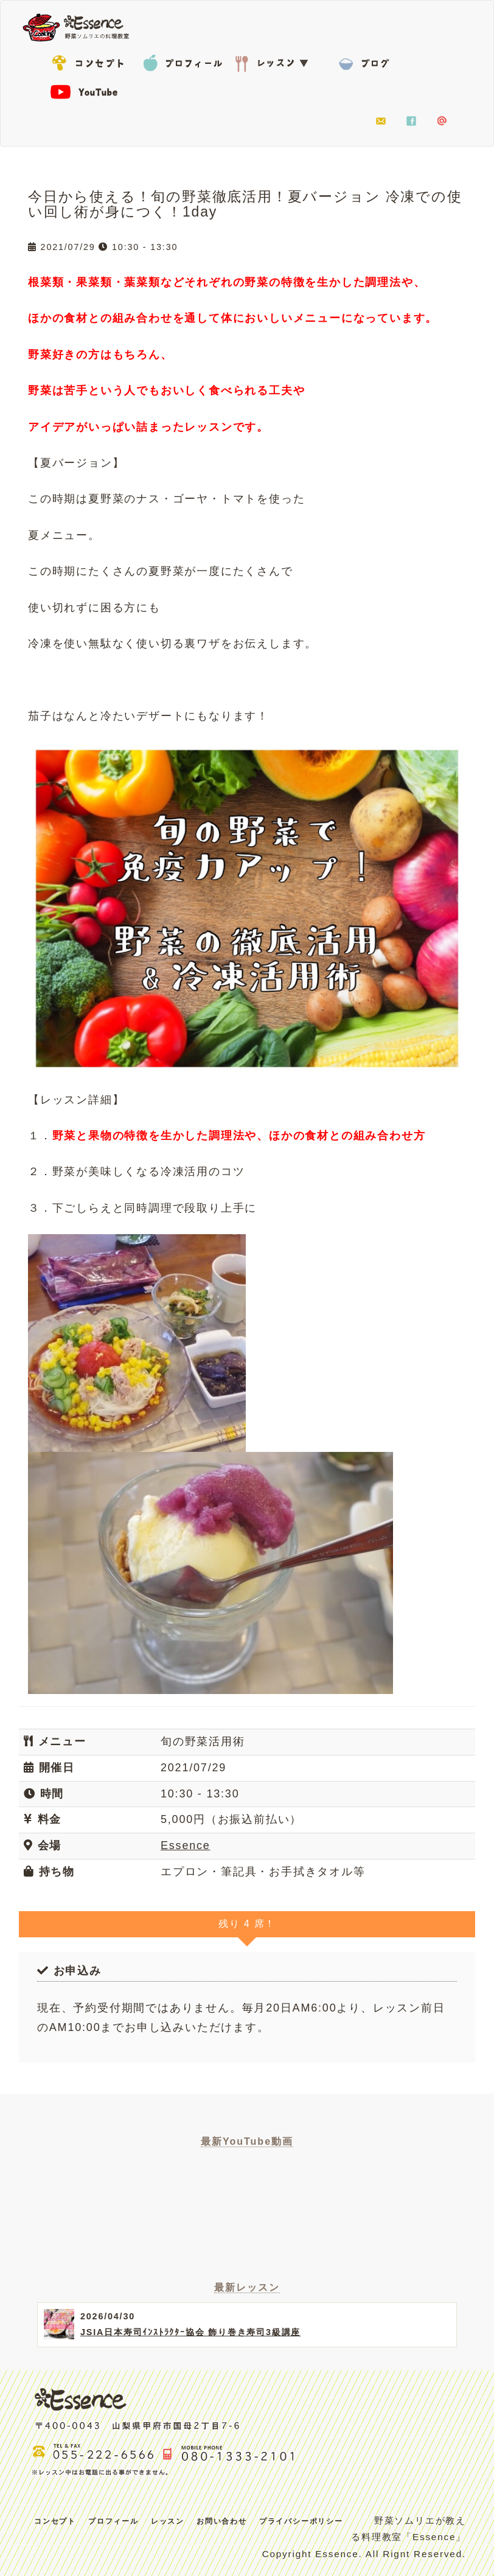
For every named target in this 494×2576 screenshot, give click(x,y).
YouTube (91, 91)
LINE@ (441, 121)
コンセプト (91, 61)
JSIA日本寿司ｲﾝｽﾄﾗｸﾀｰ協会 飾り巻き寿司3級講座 (190, 2332)
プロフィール (183, 61)
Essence (80, 26)
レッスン (274, 61)
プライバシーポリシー (301, 2521)
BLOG (365, 61)
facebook (411, 121)
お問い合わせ (381, 121)
